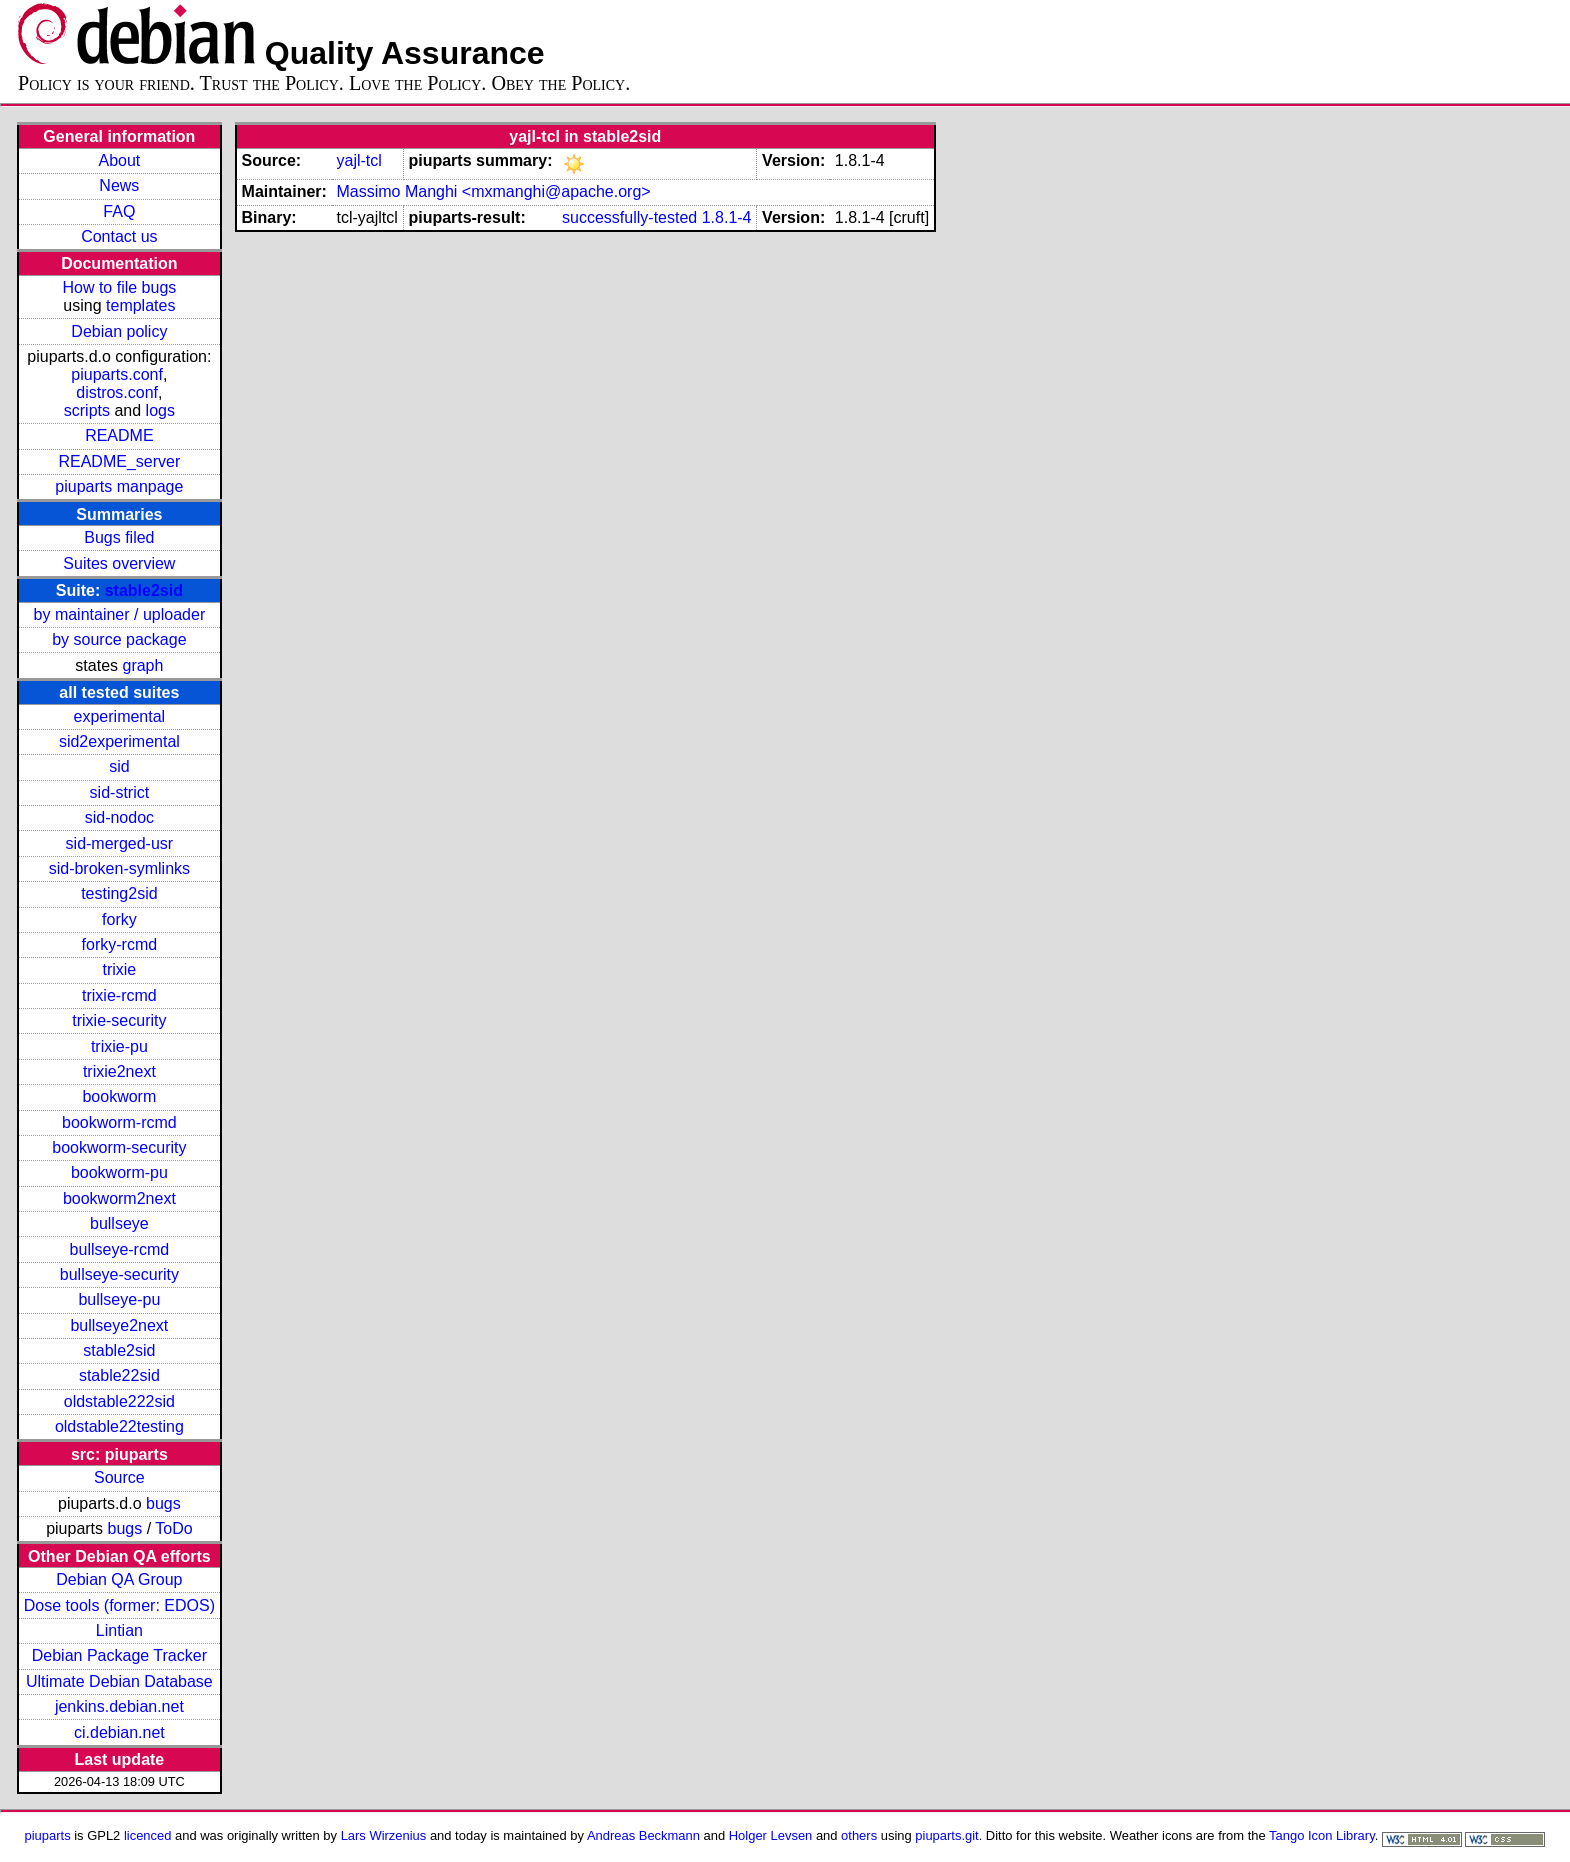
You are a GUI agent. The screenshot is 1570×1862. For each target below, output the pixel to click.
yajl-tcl (358, 160)
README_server (119, 461)
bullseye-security (119, 1274)
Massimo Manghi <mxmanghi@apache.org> (493, 191)
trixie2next (119, 1071)
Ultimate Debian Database (119, 1681)
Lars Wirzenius (384, 1835)
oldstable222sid (119, 1401)
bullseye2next (119, 1325)
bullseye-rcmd (120, 1249)
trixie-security (119, 1020)
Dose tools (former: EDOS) (119, 1605)
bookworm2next (119, 1198)
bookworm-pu (119, 1172)
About (119, 160)
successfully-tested (629, 217)
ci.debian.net (119, 1732)
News (119, 185)
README (119, 435)
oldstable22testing (119, 1426)
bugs (163, 1503)
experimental (120, 716)
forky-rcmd (120, 944)
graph (142, 665)
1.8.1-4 (727, 217)
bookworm (119, 1096)
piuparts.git (946, 1835)
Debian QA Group (119, 1579)
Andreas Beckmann (643, 1835)
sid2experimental (119, 741)
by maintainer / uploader (120, 614)
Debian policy (119, 331)
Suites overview (119, 563)
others (859, 1835)
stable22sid (119, 1375)
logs (160, 410)
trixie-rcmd (119, 995)
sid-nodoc (119, 817)
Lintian (119, 1630)
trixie (119, 969)
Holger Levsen (771, 1835)
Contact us (119, 236)
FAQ (119, 211)
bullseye (119, 1223)
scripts (87, 410)
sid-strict (120, 792)
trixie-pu (119, 1046)
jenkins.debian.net (119, 1706)
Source (119, 1477)
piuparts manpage (119, 486)
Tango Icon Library (1322, 1835)
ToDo (173, 1528)
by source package (119, 639)
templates (140, 305)
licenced (148, 1835)
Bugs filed (119, 537)
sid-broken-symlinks (119, 868)
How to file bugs (119, 287)
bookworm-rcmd (119, 1122)
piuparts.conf (117, 374)
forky (119, 919)
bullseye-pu (119, 1299)
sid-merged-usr (120, 843)
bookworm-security (119, 1147)
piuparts (48, 1835)
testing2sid (119, 893)
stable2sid (144, 590)
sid (119, 766)
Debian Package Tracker (119, 1655)
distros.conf (117, 392)
